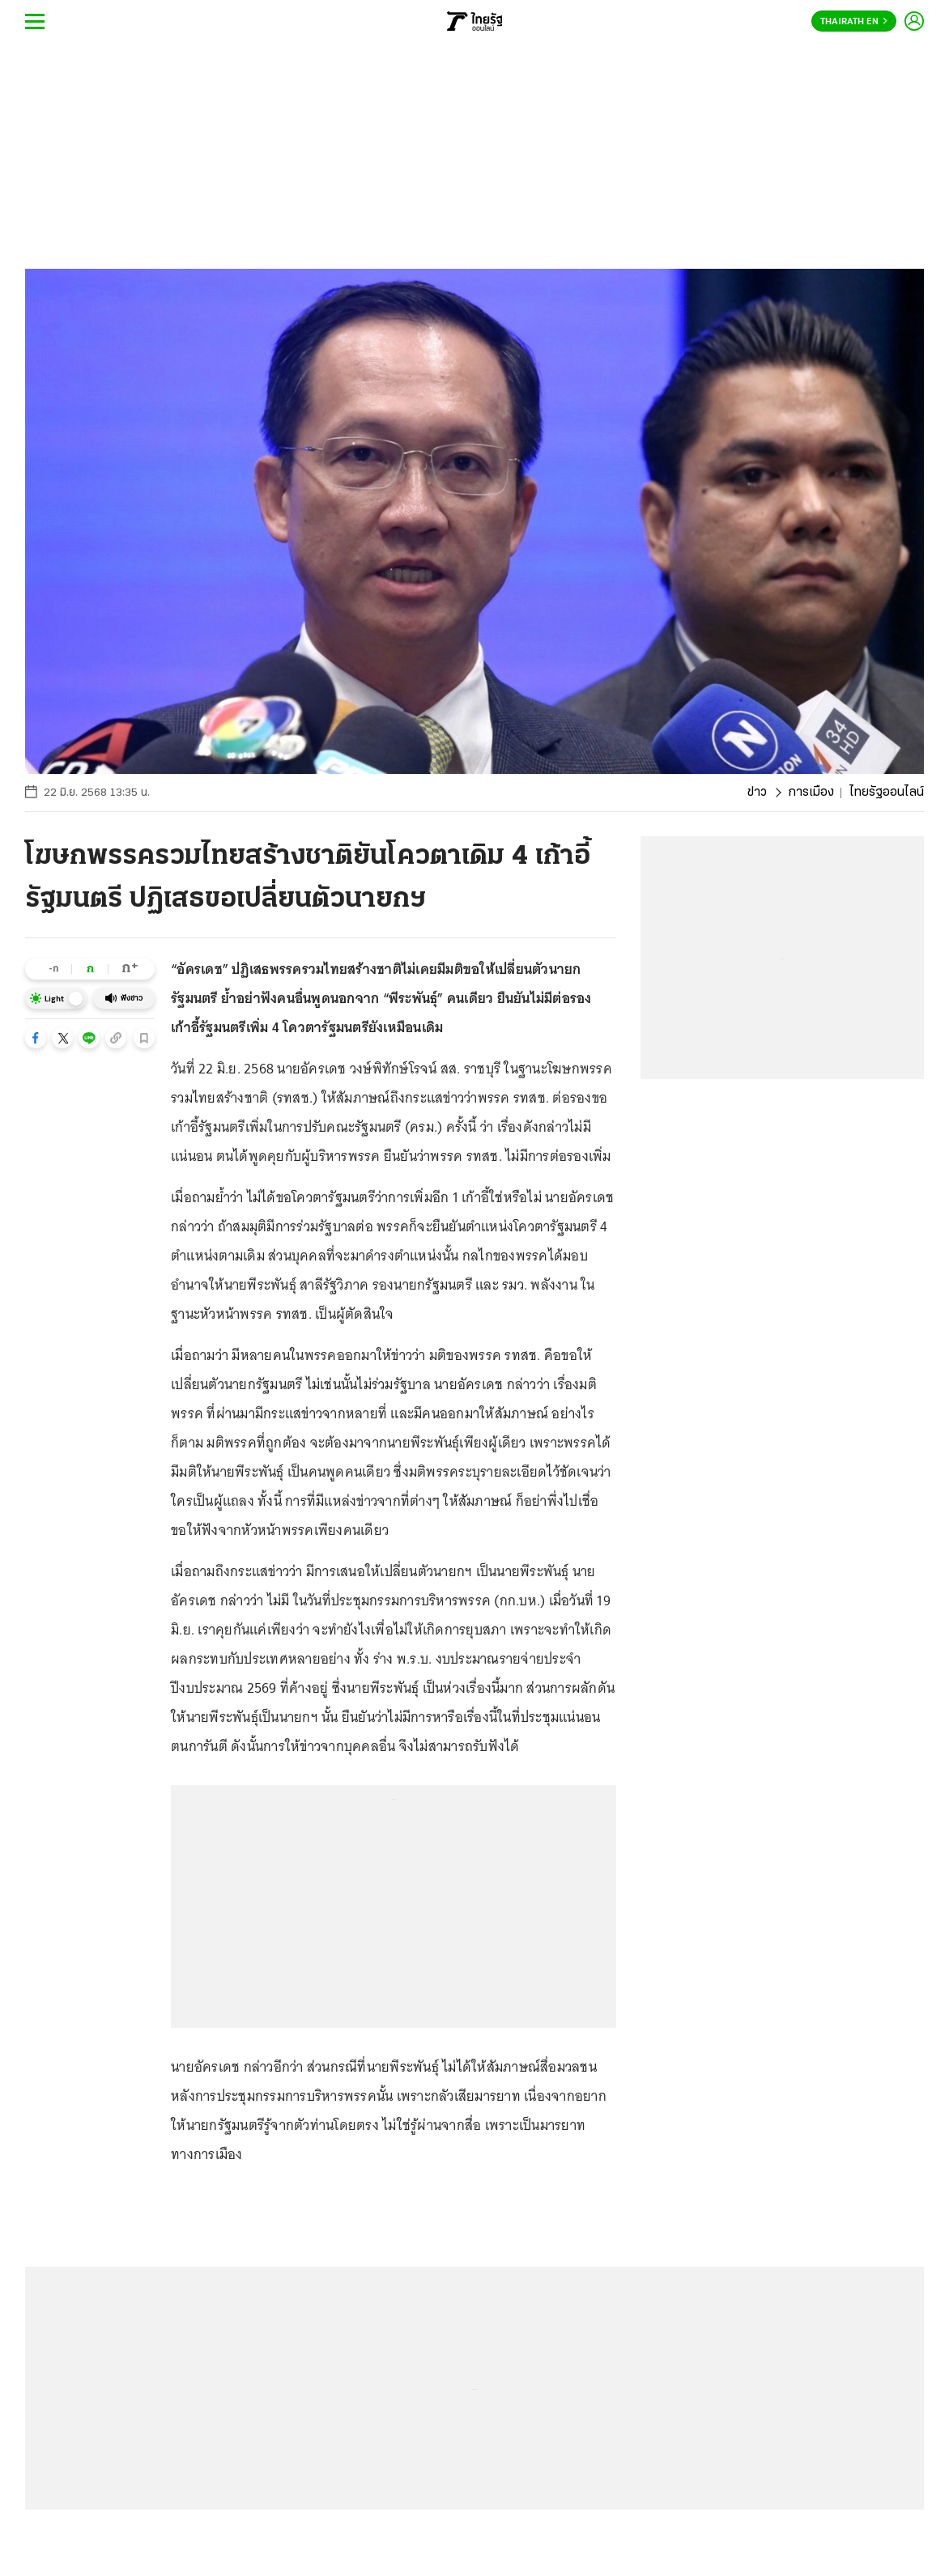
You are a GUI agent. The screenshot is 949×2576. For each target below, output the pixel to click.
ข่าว (757, 792)
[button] (35, 1037)
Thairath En (853, 22)
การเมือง (811, 792)
